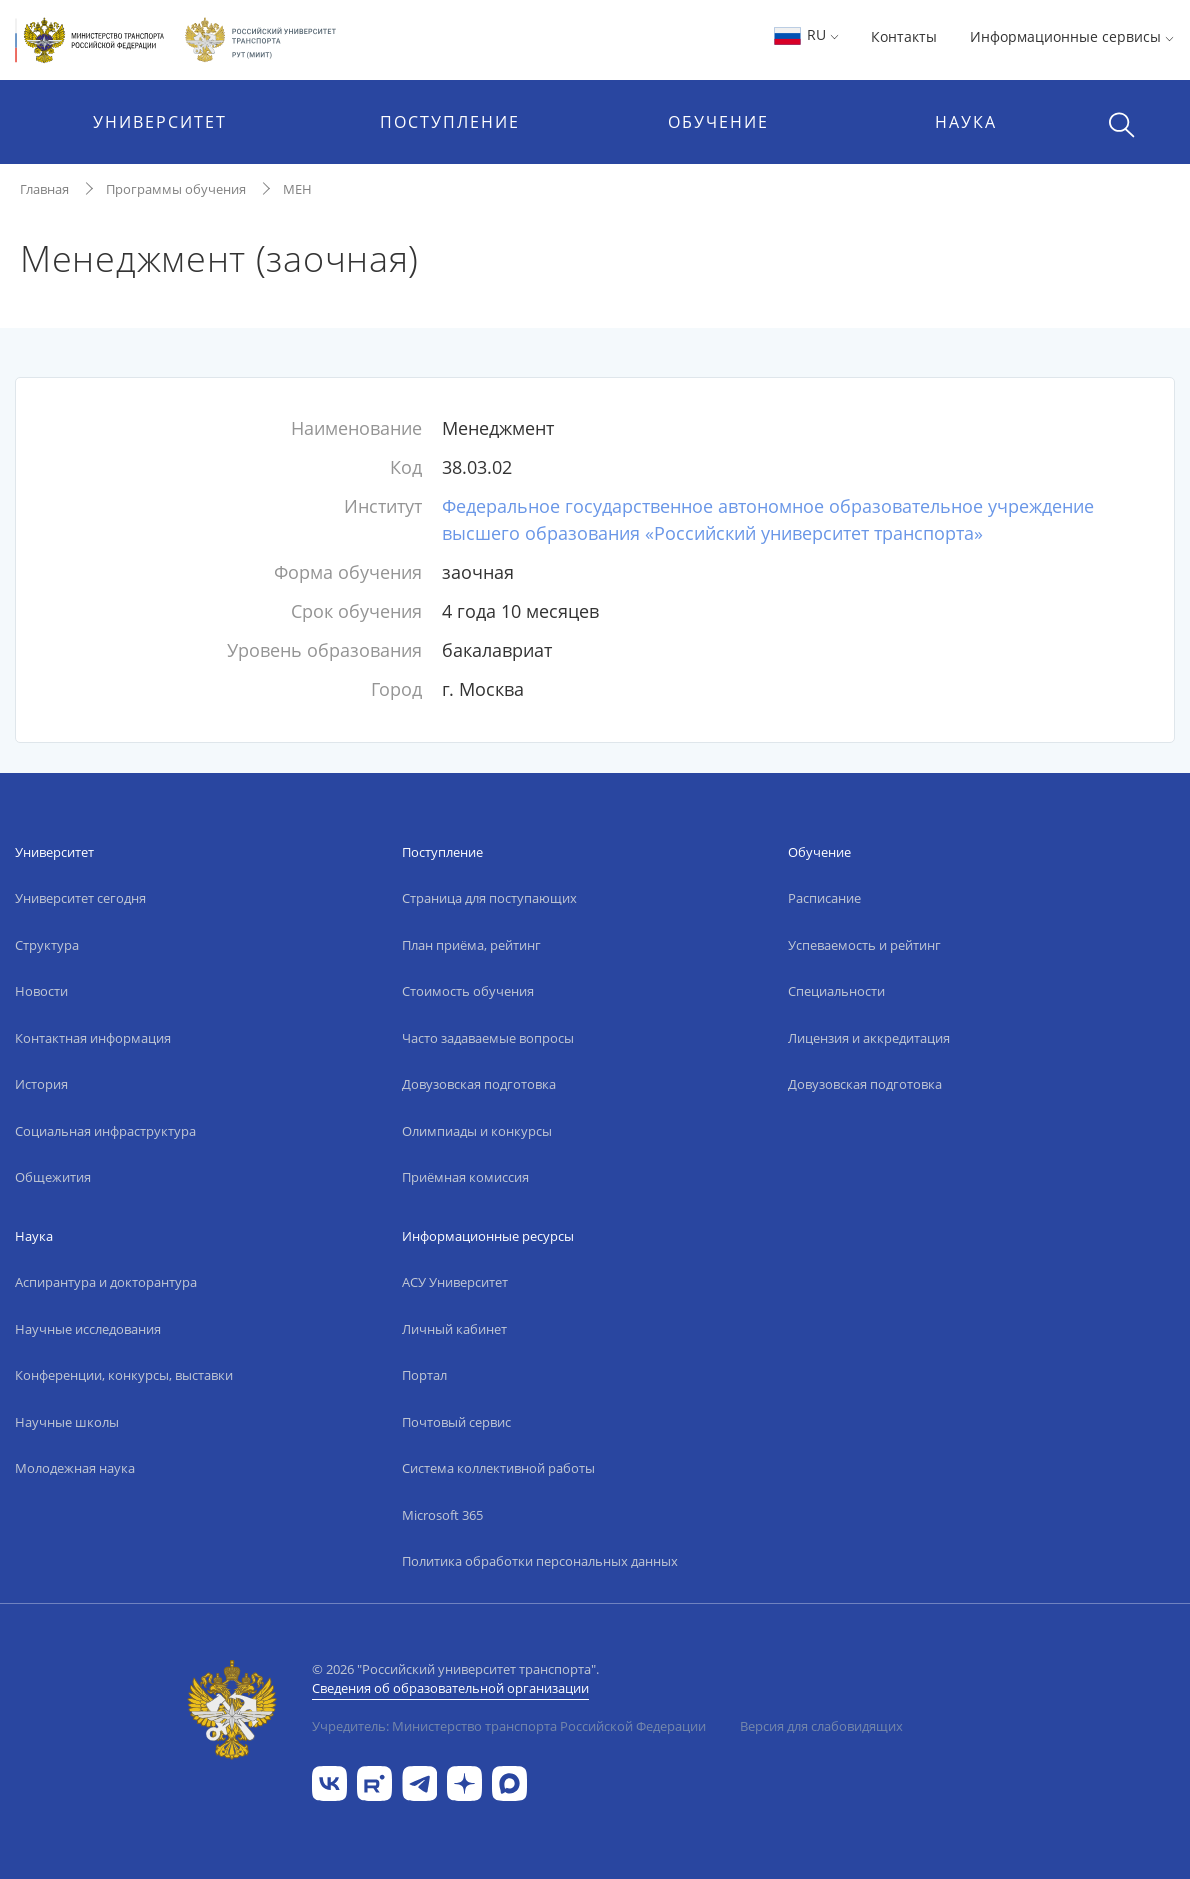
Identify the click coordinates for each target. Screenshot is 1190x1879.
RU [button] (805, 34)
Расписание (824, 898)
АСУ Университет (455, 1282)
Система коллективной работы (498, 1468)
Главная (44, 189)
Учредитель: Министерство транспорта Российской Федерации (509, 1726)
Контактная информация (93, 1038)
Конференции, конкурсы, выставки (124, 1375)
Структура (47, 945)
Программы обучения (176, 189)
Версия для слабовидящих (821, 1726)
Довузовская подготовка (479, 1084)
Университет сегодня (80, 898)
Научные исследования (88, 1329)
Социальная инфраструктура (105, 1131)
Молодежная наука (75, 1468)
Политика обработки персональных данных (540, 1561)
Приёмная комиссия (465, 1177)
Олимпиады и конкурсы (477, 1131)
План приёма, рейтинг (471, 945)
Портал (424, 1375)
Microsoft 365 (442, 1515)
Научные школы (67, 1422)
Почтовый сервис (456, 1422)
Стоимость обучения (468, 991)
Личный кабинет (454, 1329)
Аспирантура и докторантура (106, 1282)
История (41, 1084)
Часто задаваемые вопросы (488, 1038)
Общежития (53, 1177)
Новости (41, 991)
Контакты (904, 36)
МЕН (297, 189)
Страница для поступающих (489, 898)
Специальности (836, 991)
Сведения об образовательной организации (450, 1688)
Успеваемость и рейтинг (864, 945)
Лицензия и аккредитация (869, 1038)
